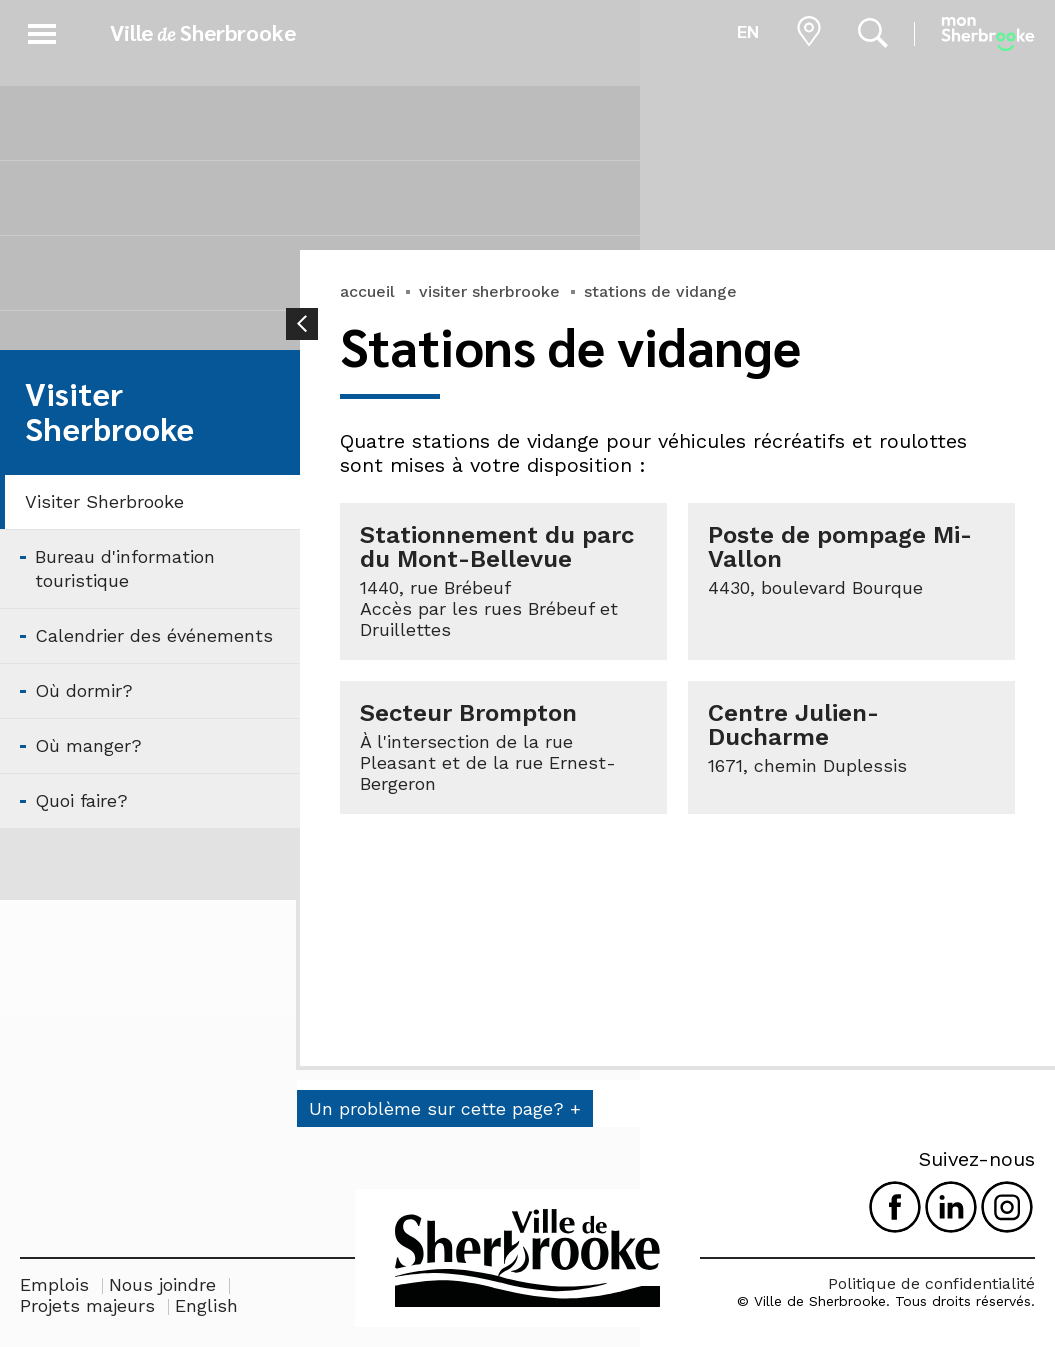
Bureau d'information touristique (125, 568)
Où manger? (88, 745)
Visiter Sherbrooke (104, 501)
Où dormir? (84, 690)
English (206, 1305)
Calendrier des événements (154, 635)
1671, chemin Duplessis (807, 765)
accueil (367, 291)
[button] (42, 30)
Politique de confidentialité (931, 1283)
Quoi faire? (81, 800)
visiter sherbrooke (489, 291)
